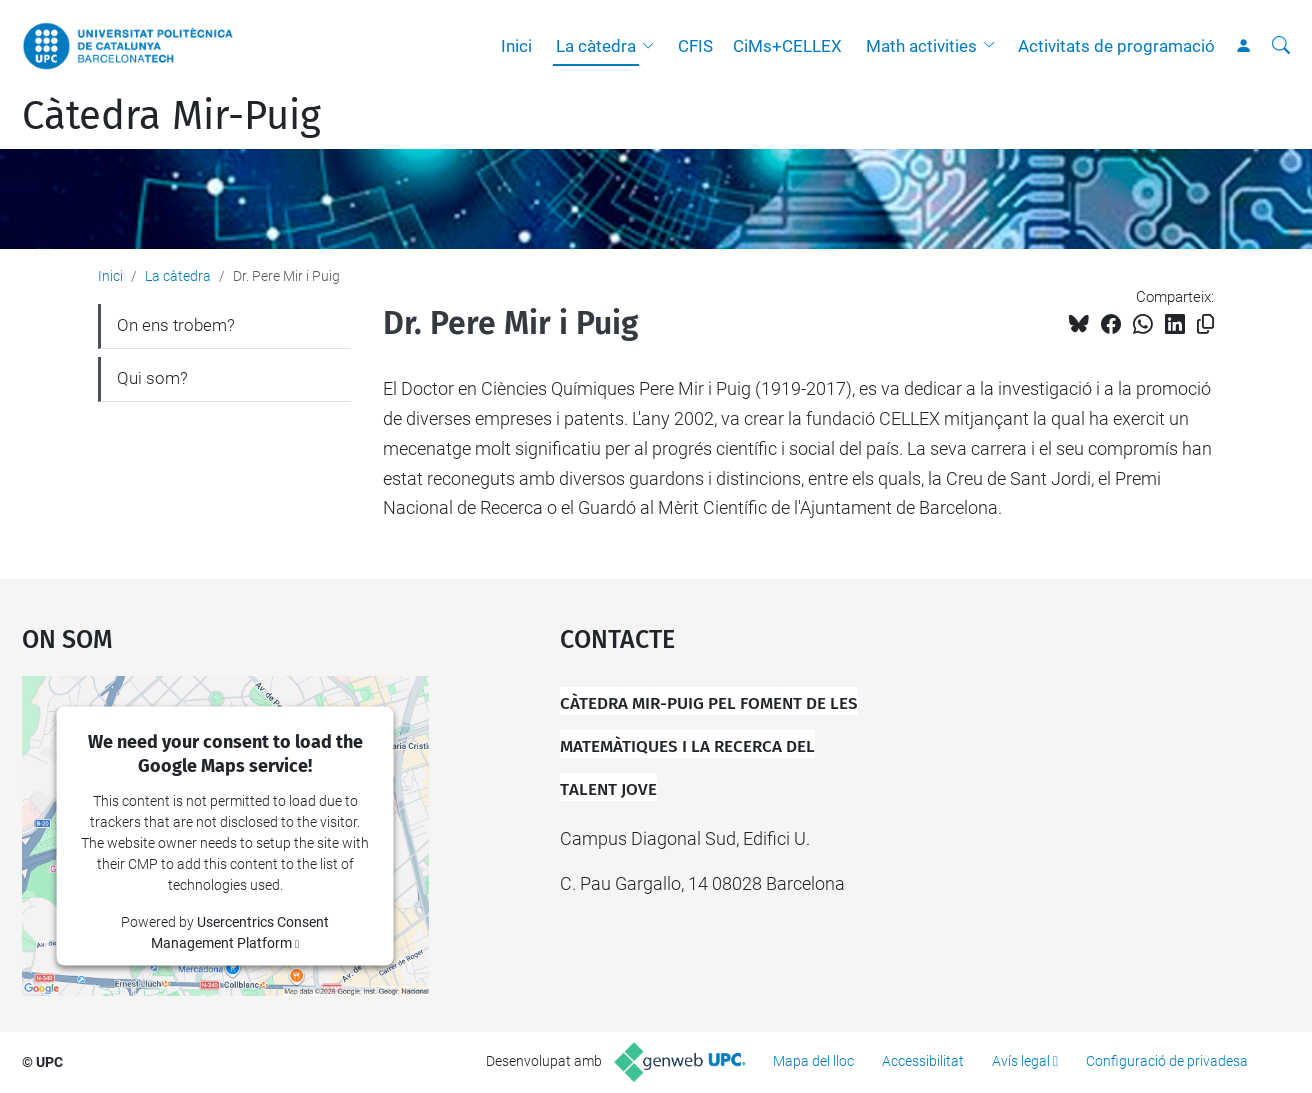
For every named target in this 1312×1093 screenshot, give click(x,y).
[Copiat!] (1205, 324)
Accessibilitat (923, 1061)
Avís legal (1021, 1061)
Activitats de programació (1116, 46)
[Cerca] (1281, 46)
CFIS (695, 46)
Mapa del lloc (813, 1061)
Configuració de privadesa (1167, 1061)
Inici (516, 46)
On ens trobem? (176, 325)
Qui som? (152, 378)
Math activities (921, 46)
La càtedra (596, 46)
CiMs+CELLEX (787, 46)
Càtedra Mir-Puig (171, 116)
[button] (653, 46)
